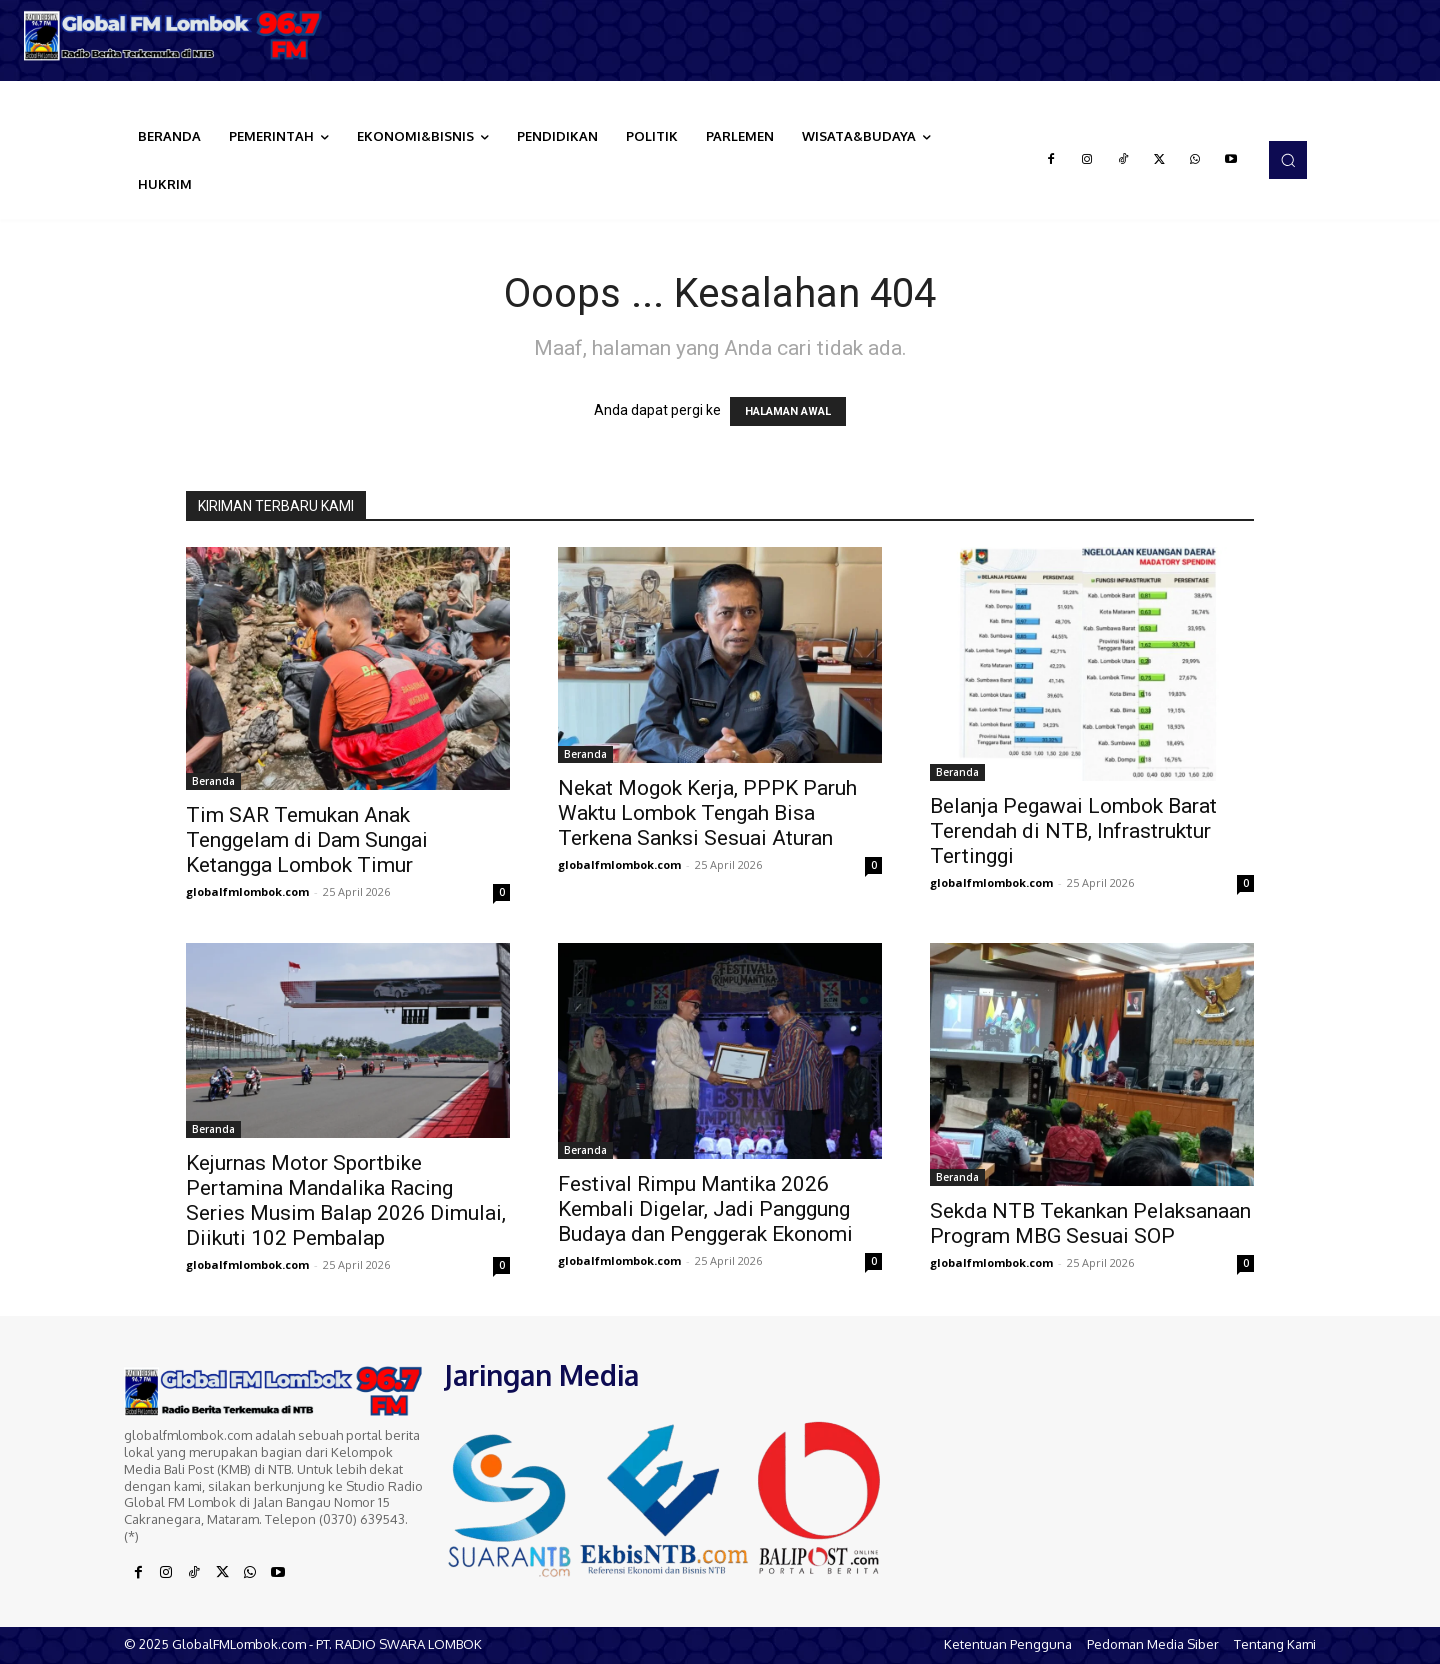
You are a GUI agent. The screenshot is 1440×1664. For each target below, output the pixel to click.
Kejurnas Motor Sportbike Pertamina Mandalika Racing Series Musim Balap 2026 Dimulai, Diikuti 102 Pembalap (346, 1200)
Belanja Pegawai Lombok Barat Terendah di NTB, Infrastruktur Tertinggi (1073, 831)
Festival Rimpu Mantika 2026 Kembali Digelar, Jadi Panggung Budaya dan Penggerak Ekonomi (705, 1209)
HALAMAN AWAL (788, 411)
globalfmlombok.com (247, 891)
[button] (1288, 160)
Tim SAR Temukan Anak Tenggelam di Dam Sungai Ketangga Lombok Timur (307, 840)
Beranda (213, 781)
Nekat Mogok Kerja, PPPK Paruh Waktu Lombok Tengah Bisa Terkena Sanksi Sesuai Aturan (707, 813)
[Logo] (180, 35)
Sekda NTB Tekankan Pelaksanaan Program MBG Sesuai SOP (1090, 1223)
